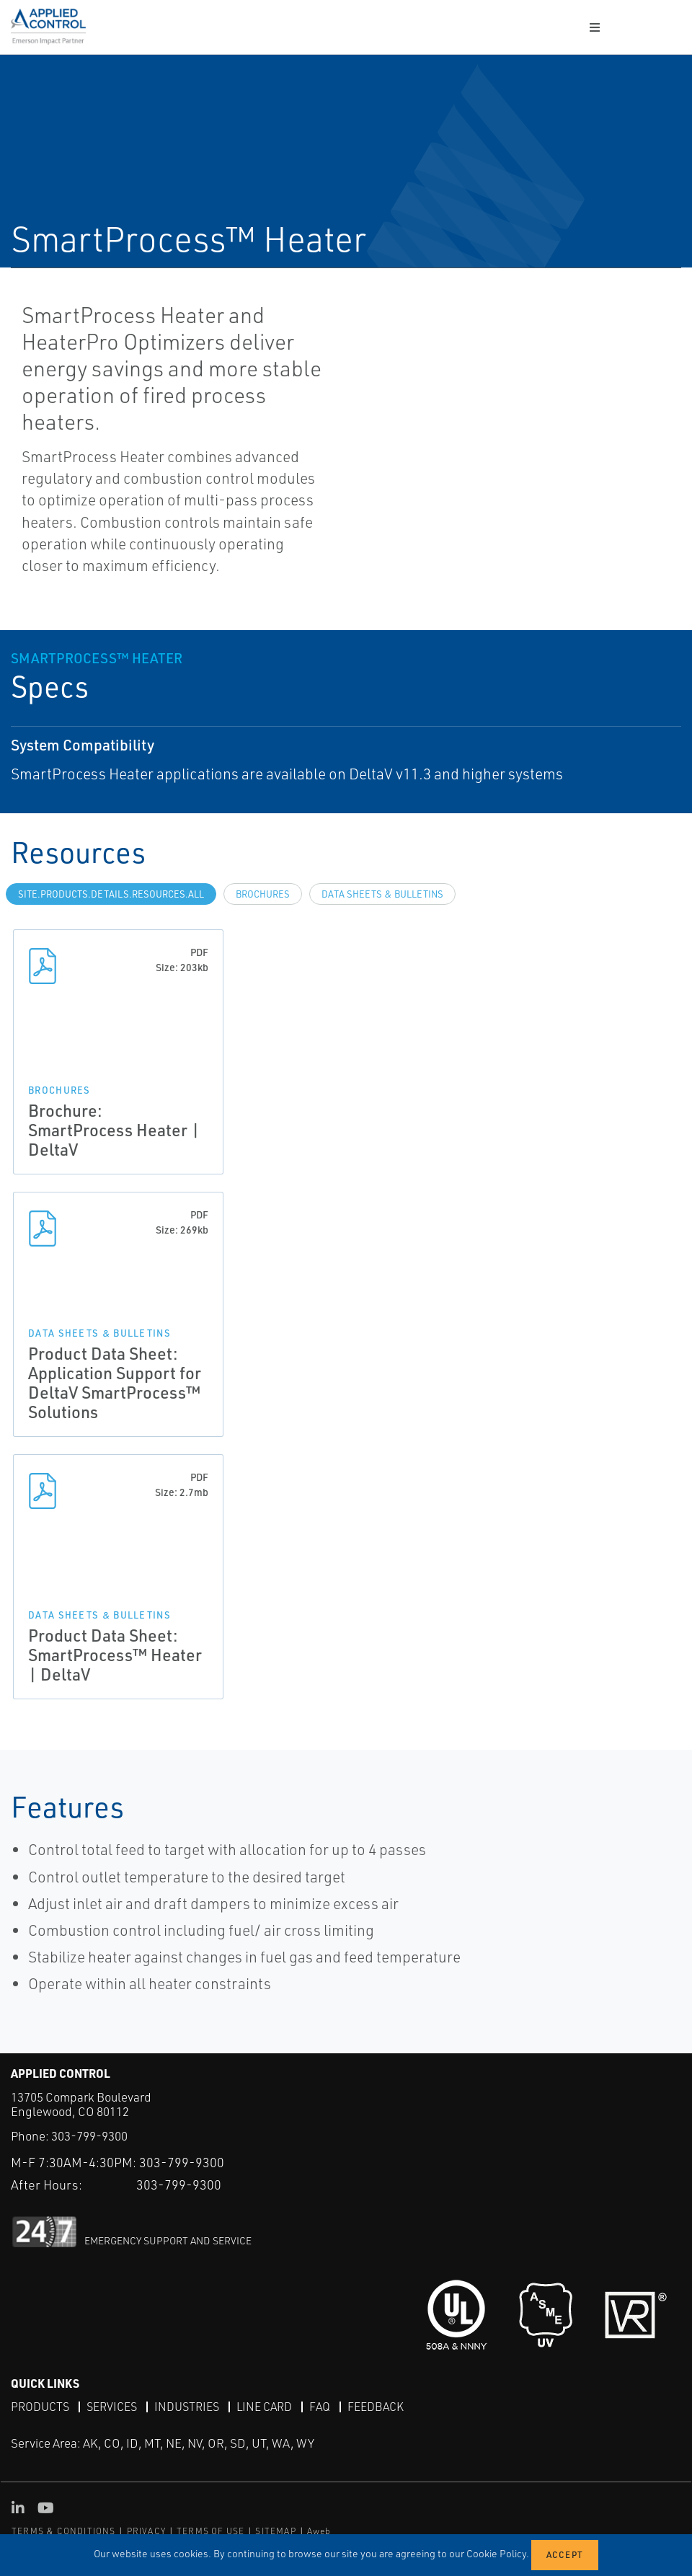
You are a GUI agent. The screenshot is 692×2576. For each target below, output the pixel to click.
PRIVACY (146, 2531)
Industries (186, 2406)
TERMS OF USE (210, 2531)
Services (111, 2406)
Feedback (375, 2406)
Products (40, 2406)
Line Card (264, 2406)
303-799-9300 (89, 2135)
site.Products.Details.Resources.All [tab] (111, 894)
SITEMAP (275, 2531)
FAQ (319, 2406)
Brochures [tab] (263, 894)
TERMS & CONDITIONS (64, 2531)
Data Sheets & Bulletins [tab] (382, 894)
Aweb (319, 2531)
